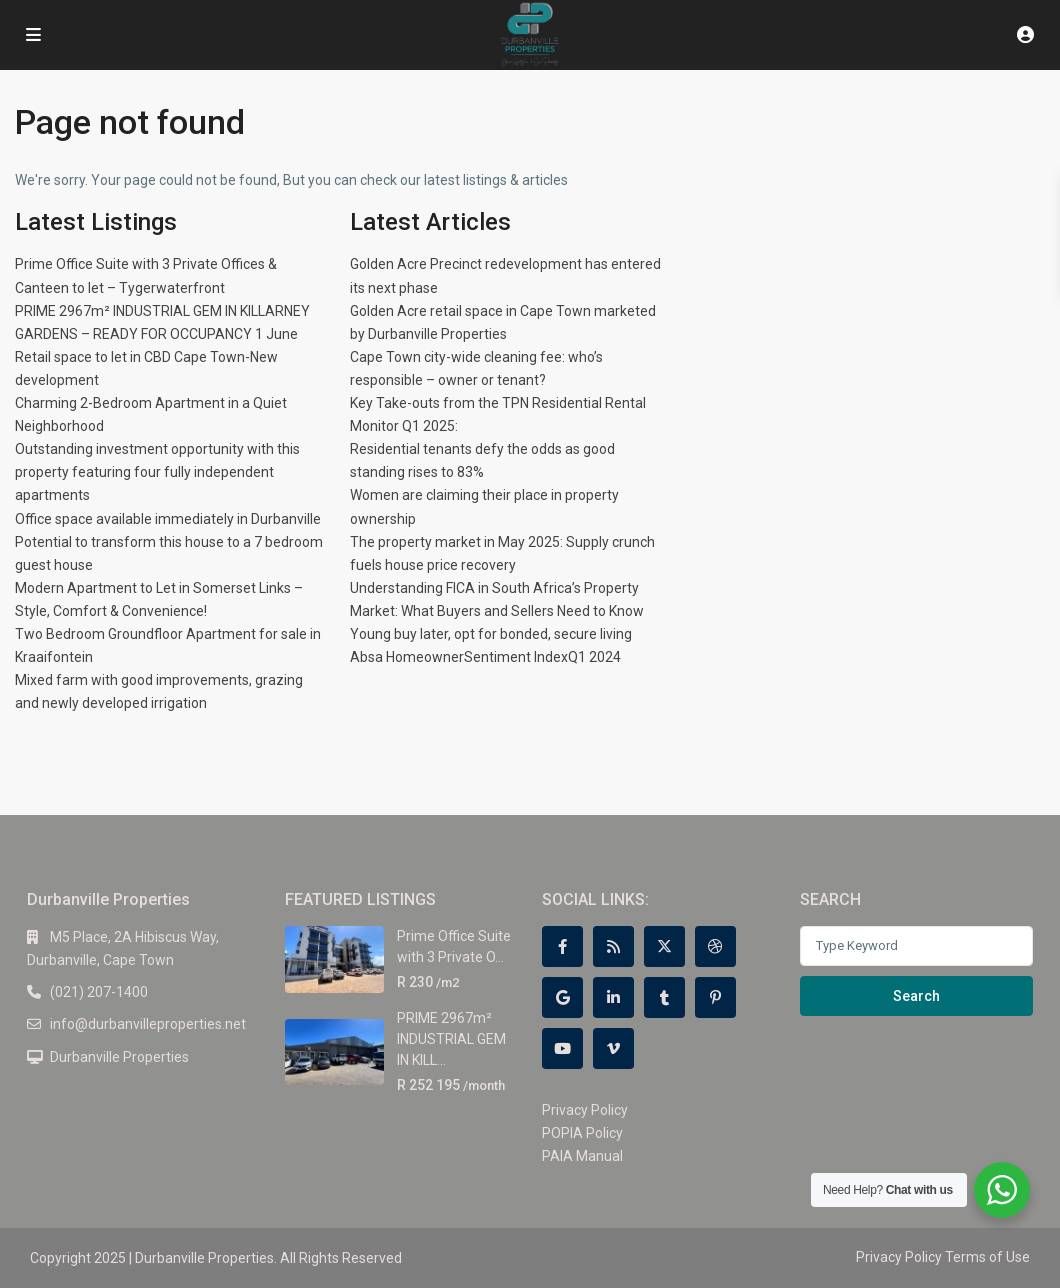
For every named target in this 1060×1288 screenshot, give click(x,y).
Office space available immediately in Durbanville (168, 519)
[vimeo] (613, 1048)
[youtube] (562, 1048)
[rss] (613, 946)
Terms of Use (987, 1257)
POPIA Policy (582, 1133)
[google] (562, 997)
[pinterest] (715, 997)
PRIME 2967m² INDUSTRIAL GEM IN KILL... (451, 1038)
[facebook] (562, 946)
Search (916, 996)
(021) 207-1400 (99, 992)
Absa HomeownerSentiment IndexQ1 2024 (485, 657)
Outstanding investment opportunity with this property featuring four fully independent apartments (157, 472)
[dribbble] (715, 946)
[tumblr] (664, 997)
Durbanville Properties (119, 1057)
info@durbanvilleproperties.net (148, 1024)
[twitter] (664, 946)
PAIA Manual (582, 1156)
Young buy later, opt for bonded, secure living (491, 634)
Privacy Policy (585, 1110)
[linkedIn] (613, 997)
